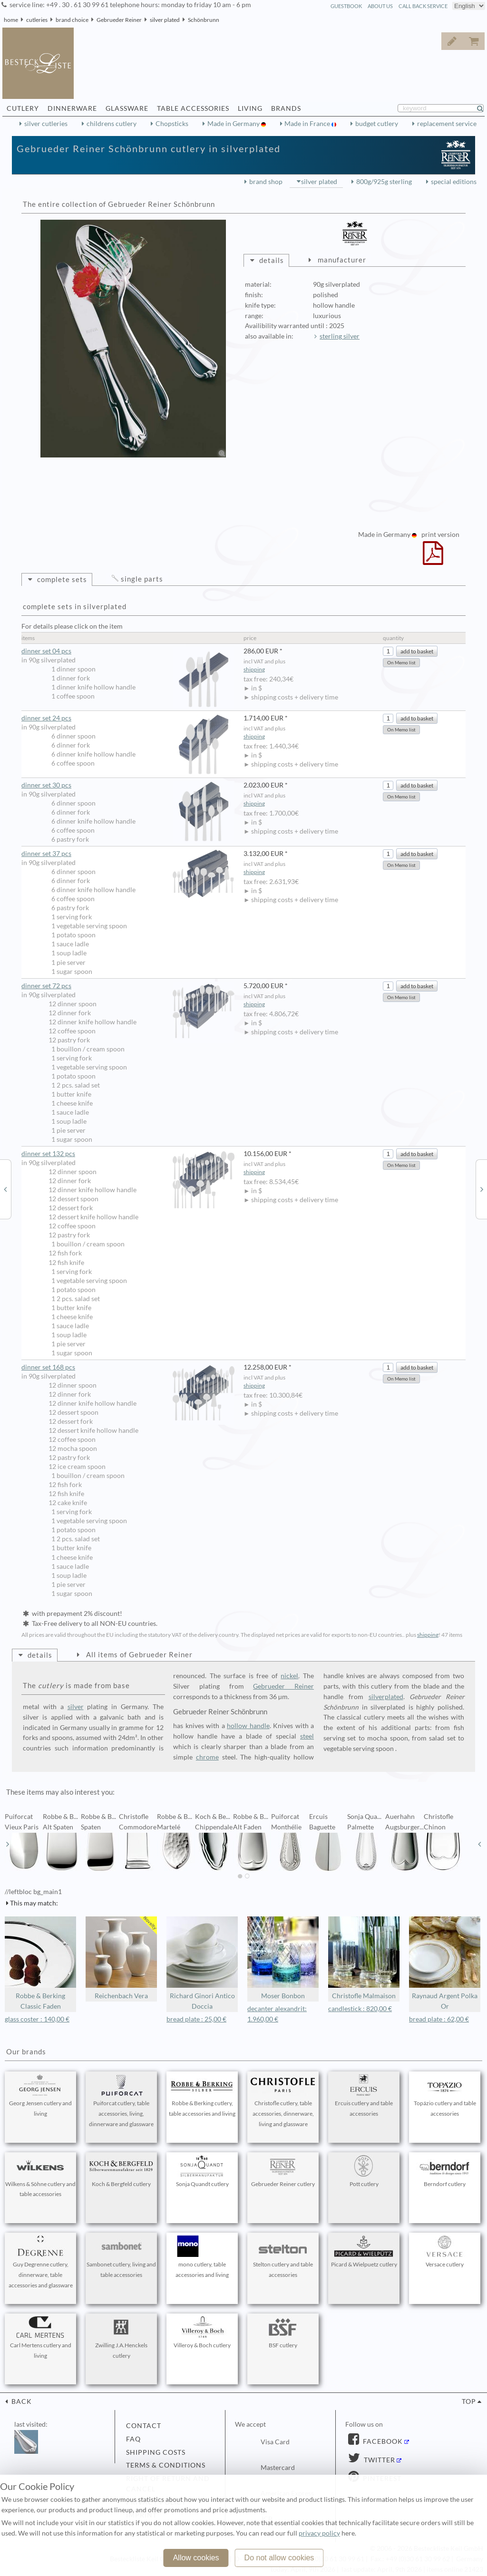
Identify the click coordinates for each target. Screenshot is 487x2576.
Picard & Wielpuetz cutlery (364, 2252)
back (21, 2401)
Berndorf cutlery (444, 2171)
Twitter (378, 2460)
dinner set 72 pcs (127, 986)
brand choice (72, 19)
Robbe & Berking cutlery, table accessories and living (202, 2095)
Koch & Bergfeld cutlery (121, 2171)
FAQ (133, 2439)
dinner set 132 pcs (127, 1153)
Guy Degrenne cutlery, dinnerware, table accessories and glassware (40, 2262)
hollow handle (248, 1726)
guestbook (346, 6)
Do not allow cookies (279, 2558)
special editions (454, 181)
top (469, 2401)
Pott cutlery (363, 2171)
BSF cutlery (283, 2332)
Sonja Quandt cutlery (202, 2171)
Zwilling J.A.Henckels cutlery (121, 2337)
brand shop (265, 181)
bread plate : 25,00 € (196, 2019)
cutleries (37, 19)
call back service (423, 6)
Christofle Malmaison (363, 1958)
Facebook (382, 2441)
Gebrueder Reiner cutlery (283, 2171)
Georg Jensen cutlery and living (40, 2095)
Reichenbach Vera (121, 1958)
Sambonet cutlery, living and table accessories (121, 2257)
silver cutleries (46, 123)
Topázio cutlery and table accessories (444, 2095)
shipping (254, 669)
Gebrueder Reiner (119, 19)
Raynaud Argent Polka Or (444, 1963)
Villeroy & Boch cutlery (202, 2332)
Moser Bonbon (283, 1958)
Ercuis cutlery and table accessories (363, 2095)
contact (143, 2426)
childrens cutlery (111, 123)
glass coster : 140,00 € (37, 2019)
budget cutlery (376, 123)
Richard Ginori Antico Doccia (202, 1963)
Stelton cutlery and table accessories (283, 2257)
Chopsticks (172, 123)
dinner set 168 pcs (127, 1367)
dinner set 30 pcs (127, 785)
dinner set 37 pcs (127, 853)
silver (76, 1707)
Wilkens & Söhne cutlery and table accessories (40, 2176)
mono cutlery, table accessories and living (202, 2257)
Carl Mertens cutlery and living (40, 2337)
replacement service (447, 123)
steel (307, 1736)
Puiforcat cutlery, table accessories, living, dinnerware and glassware (121, 2101)
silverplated (386, 1697)
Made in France (307, 123)
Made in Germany (234, 123)
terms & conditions (165, 2465)
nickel (289, 1676)
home (11, 19)
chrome (207, 1757)
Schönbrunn (203, 19)
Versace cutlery (444, 2252)
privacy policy (319, 2533)
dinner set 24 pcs (127, 718)
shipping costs (155, 2452)
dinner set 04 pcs (127, 651)
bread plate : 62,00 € (439, 2019)
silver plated (165, 19)
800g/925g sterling (384, 181)
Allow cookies (196, 2558)
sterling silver (340, 336)
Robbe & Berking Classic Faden (40, 1963)
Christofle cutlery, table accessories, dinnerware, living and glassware (283, 2101)
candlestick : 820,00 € (360, 2008)
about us (380, 6)
